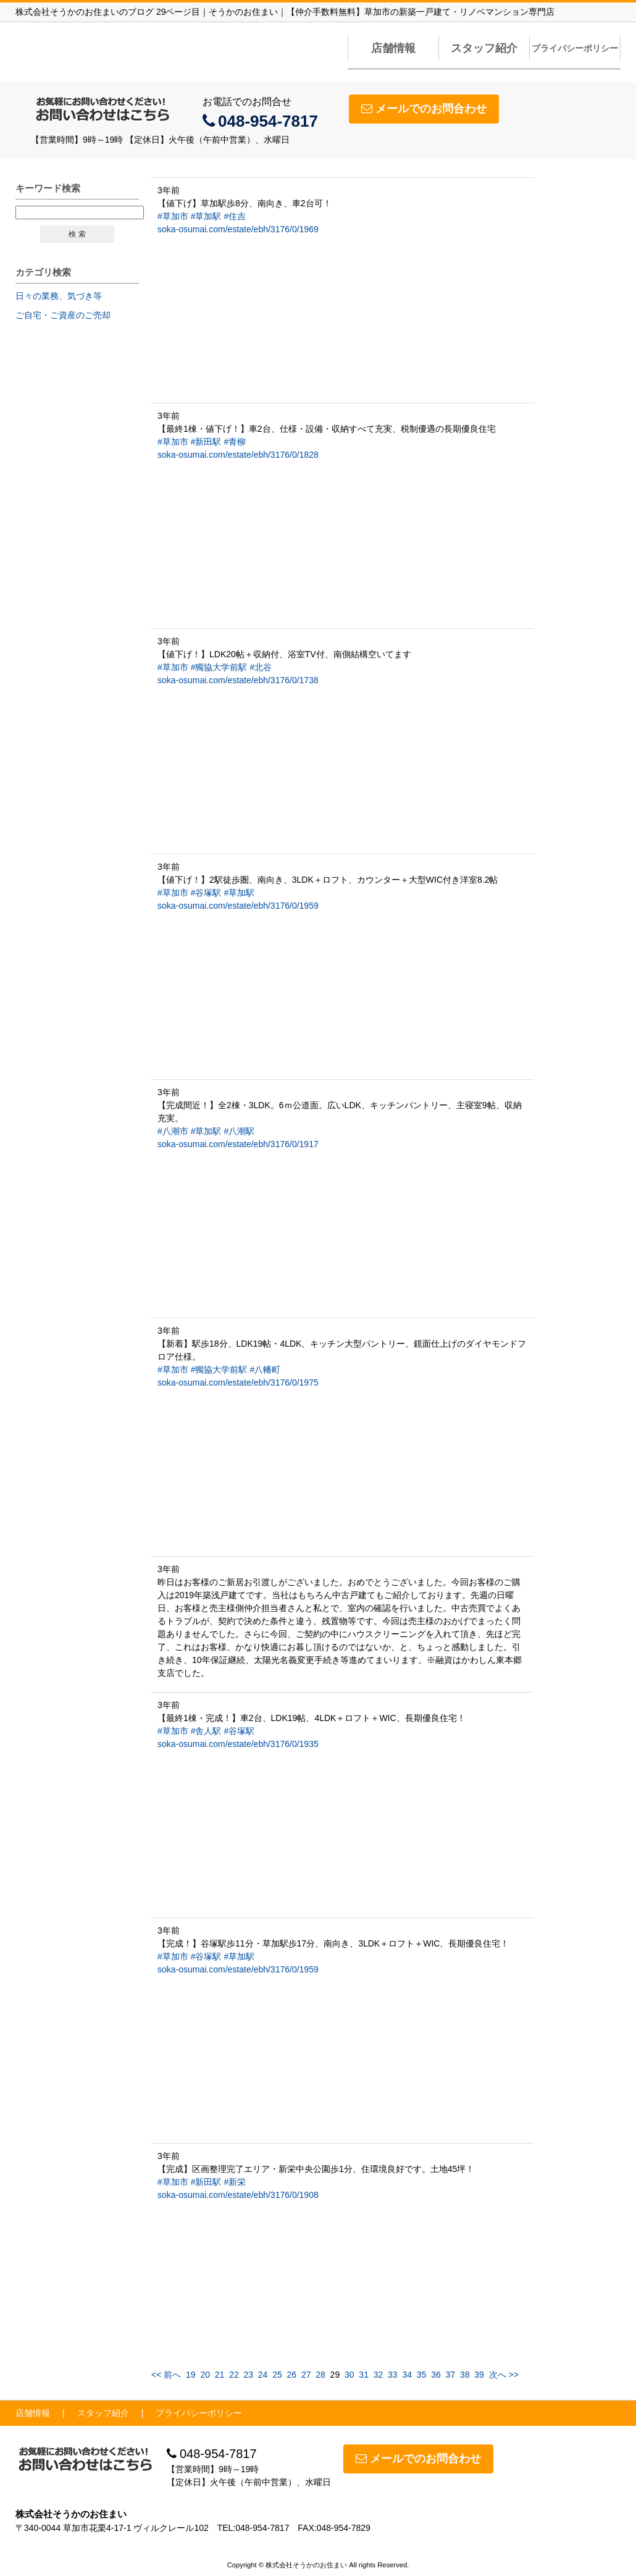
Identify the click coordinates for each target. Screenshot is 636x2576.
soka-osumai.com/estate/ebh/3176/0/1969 (238, 229)
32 (378, 2375)
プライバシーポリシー (575, 48)
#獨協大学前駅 (219, 667)
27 (306, 2375)
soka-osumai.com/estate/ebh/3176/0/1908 (238, 2195)
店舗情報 (393, 48)
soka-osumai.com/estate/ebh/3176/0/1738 (238, 680)
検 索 (77, 234)
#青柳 (235, 442)
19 (191, 2375)
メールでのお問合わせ (424, 109)
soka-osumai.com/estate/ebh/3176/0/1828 (238, 455)
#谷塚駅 (206, 893)
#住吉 (235, 216)
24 (263, 2375)
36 (436, 2375)
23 (248, 2375)
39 (479, 2375)
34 (407, 2375)
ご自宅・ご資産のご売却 (63, 315)
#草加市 (172, 216)
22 (234, 2375)
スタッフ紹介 (484, 48)
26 (292, 2375)
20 (205, 2375)
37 (451, 2375)
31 (364, 2375)
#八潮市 (172, 1131)
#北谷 (260, 667)
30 (349, 2375)
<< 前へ (166, 2375)
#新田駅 (206, 442)
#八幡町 (264, 1369)
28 (320, 2375)
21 (220, 2375)
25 (277, 2375)
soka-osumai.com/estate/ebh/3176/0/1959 (238, 906)
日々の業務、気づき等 (58, 296)
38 (465, 2375)
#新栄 (235, 2182)
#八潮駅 (239, 1131)
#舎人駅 (206, 1731)
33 (393, 2375)
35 (422, 2375)
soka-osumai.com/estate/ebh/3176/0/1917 (238, 1144)
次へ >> (504, 2375)
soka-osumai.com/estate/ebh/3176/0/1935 (238, 1744)
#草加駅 (206, 216)
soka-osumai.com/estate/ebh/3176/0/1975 (238, 1382)
